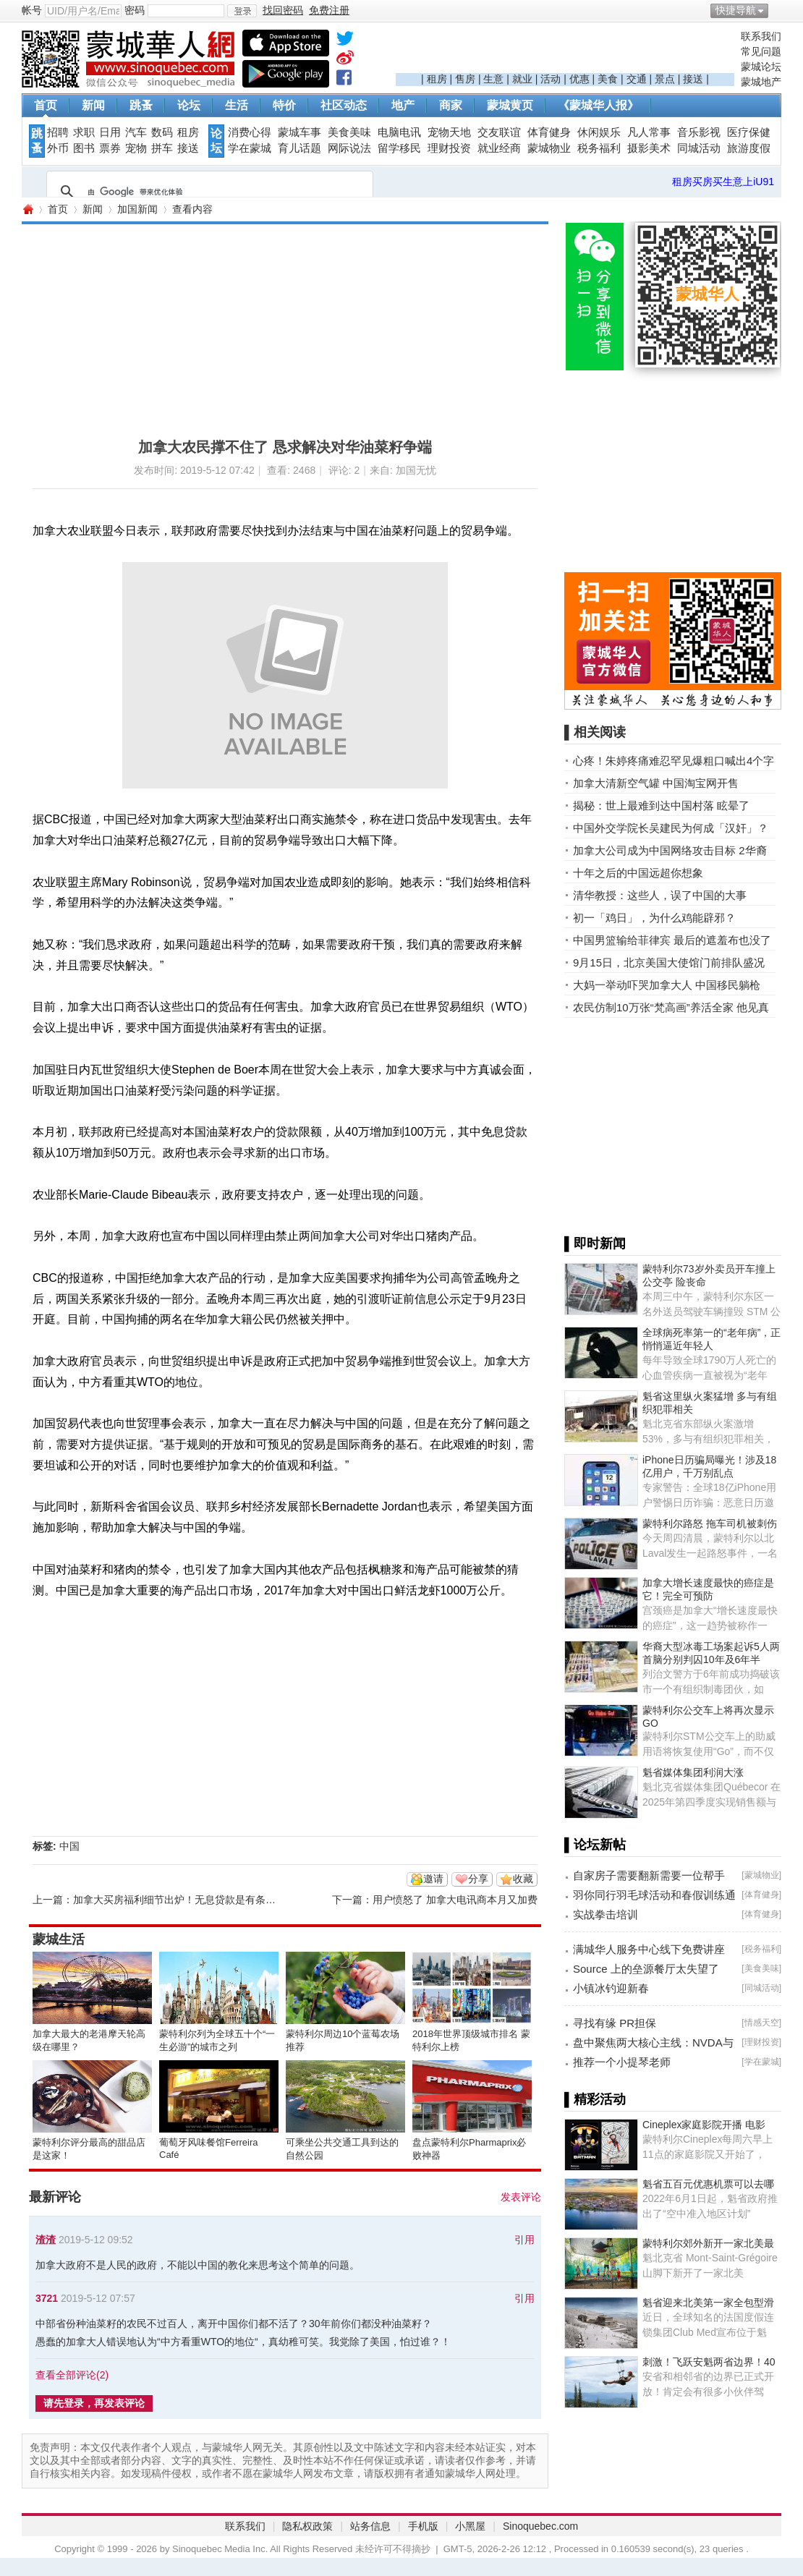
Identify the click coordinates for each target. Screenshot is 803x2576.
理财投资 (449, 148)
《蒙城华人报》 (598, 105)
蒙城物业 (549, 148)
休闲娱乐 (599, 132)
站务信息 (370, 2526)
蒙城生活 (59, 1939)
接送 (693, 79)
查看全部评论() (72, 2375)
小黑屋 (470, 2526)
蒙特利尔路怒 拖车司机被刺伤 (709, 1523)
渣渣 (45, 2239)
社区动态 (343, 105)
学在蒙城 (249, 148)
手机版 (423, 2526)
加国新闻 (137, 209)
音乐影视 (699, 132)
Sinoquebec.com (540, 2526)
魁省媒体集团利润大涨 (693, 1772)
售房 (465, 79)
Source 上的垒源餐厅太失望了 (646, 1969)
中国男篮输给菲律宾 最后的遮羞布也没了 (672, 940)
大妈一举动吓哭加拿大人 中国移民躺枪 (666, 985)
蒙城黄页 (510, 105)
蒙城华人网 (27, 209)
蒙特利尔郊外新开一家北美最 (708, 2243)
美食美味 (349, 132)
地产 (403, 105)
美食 (608, 79)
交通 (636, 79)
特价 (284, 105)
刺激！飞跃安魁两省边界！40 (709, 2362)
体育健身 (549, 132)
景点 (665, 79)
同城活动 (699, 148)
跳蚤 (141, 105)
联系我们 (761, 36)
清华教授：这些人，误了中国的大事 (660, 895)
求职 (84, 132)
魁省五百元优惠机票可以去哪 (708, 2184)
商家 (450, 105)
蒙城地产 (761, 82)
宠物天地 (449, 132)
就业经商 (499, 148)
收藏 (523, 1878)
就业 (522, 79)
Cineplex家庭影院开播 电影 (703, 2124)
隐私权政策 (307, 2526)
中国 (69, 1846)
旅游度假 (748, 148)
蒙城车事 (299, 132)
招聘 (58, 132)
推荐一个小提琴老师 (622, 2062)
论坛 (188, 105)
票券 (110, 148)
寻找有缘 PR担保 (614, 2023)
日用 (110, 132)
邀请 (433, 1878)
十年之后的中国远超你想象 (638, 873)
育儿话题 (299, 148)
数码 (162, 132)
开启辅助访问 (777, 10)
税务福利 (599, 148)
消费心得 (249, 132)
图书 (84, 148)
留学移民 (399, 148)
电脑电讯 (399, 132)
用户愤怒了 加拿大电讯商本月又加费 (455, 1899)
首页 (45, 105)
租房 (437, 79)
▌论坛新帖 (595, 1844)
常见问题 (761, 51)
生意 (493, 79)
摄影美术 (649, 148)
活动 (550, 79)
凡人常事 (649, 132)
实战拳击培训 (605, 1914)
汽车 (136, 132)
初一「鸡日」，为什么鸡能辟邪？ (654, 917)
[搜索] (208, 191)
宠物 (136, 148)
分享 (478, 1878)
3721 (46, 2298)
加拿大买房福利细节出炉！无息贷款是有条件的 (179, 1899)
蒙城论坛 (761, 66)
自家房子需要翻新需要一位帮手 (649, 1875)
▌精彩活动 (595, 2099)
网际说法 (349, 148)
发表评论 (521, 2197)
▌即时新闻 (595, 1243)
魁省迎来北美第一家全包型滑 (708, 2302)
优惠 (579, 79)
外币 (58, 148)
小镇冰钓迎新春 (611, 1988)
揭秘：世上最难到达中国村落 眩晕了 (661, 805)
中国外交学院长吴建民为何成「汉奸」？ (670, 828)
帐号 (32, 10)
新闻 (93, 105)
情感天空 (761, 2023)
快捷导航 (735, 10)
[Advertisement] (565, 51)
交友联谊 (499, 132)
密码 (134, 10)
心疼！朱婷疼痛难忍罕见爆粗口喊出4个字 (673, 760)
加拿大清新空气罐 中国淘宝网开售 (656, 783)
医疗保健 (748, 132)
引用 (524, 2239)
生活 (236, 105)
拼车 (162, 148)
